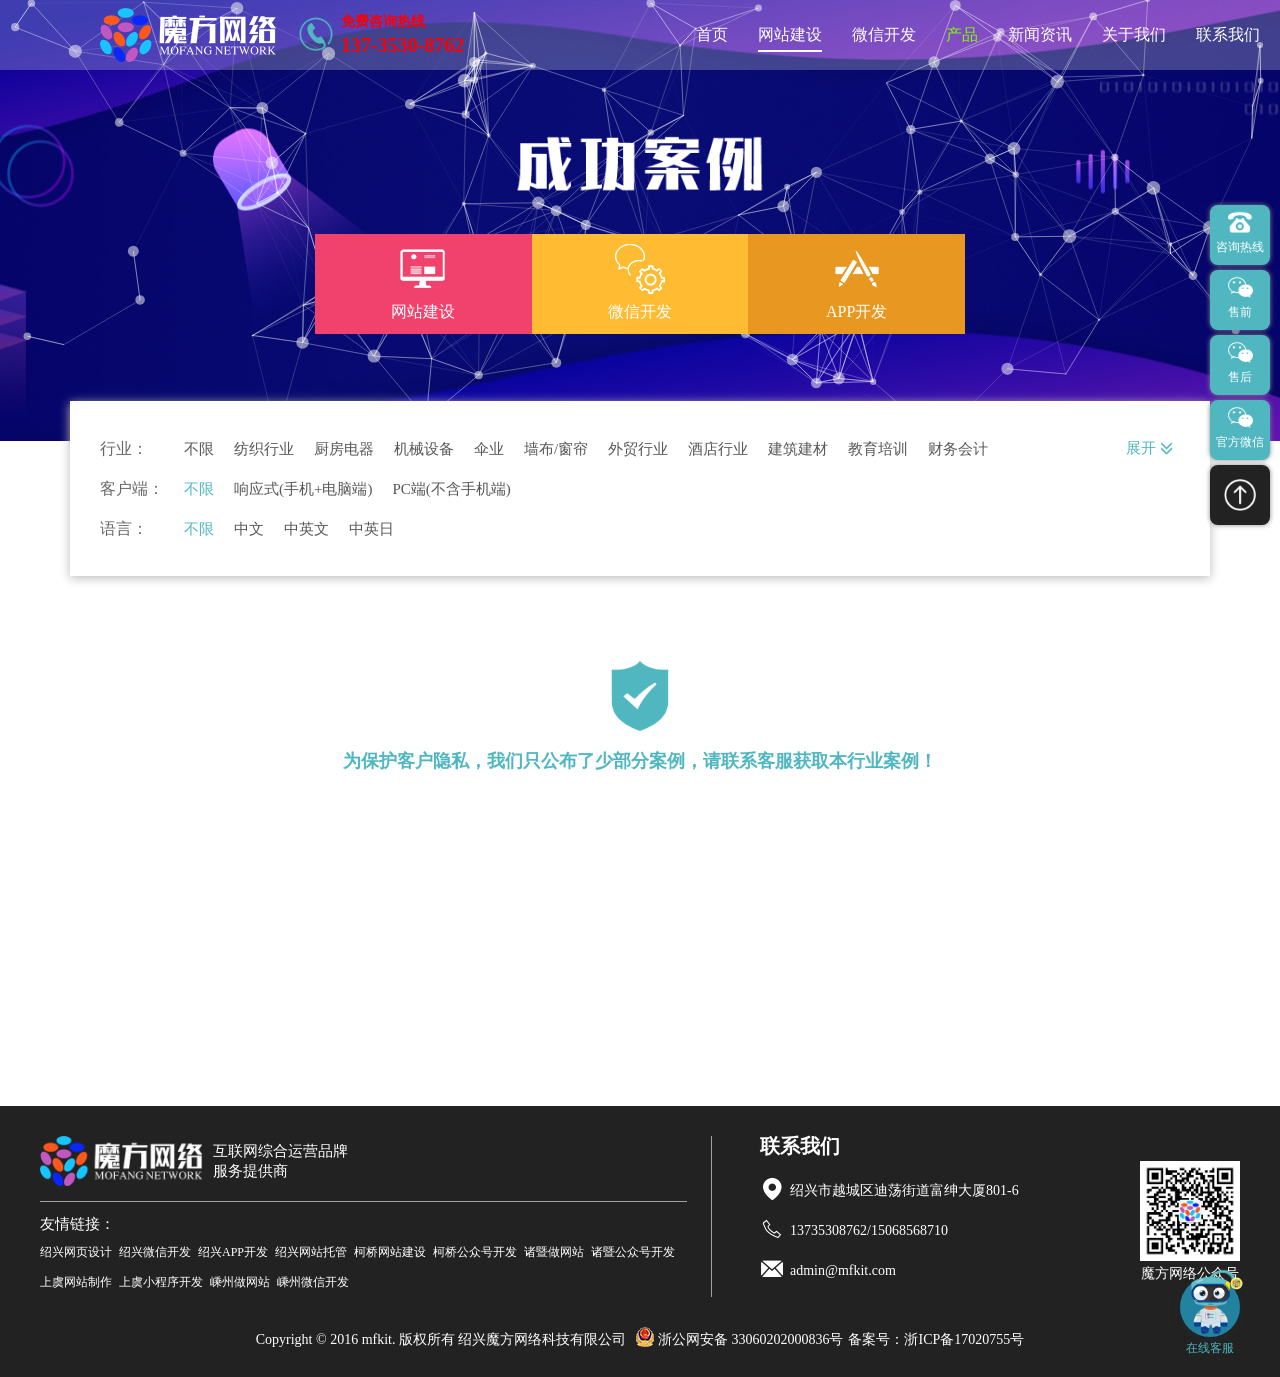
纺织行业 (264, 449)
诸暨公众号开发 (633, 1252)
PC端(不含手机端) (451, 489)
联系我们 (1228, 34)
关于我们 (1134, 34)
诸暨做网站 (554, 1252)
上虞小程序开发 (161, 1282)
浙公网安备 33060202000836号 (739, 1339)
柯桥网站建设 (390, 1252)
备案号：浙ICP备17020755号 (936, 1339)
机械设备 (424, 449)
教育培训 (878, 449)
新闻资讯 (1040, 34)
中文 (249, 529)
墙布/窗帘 (556, 449)
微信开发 (884, 34)
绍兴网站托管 (311, 1252)
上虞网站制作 (76, 1282)
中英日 (371, 529)
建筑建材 (798, 449)
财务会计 (958, 449)
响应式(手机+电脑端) (303, 489)
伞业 (489, 449)
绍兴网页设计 (76, 1252)
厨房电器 (344, 449)
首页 (712, 34)
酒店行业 (718, 449)
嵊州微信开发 (313, 1282)
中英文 (306, 529)
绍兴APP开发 (233, 1252)
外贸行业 (638, 449)
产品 (962, 34)
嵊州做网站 (240, 1282)
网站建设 (790, 34)
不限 (199, 449)
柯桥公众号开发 (475, 1252)
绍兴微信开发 (155, 1252)
